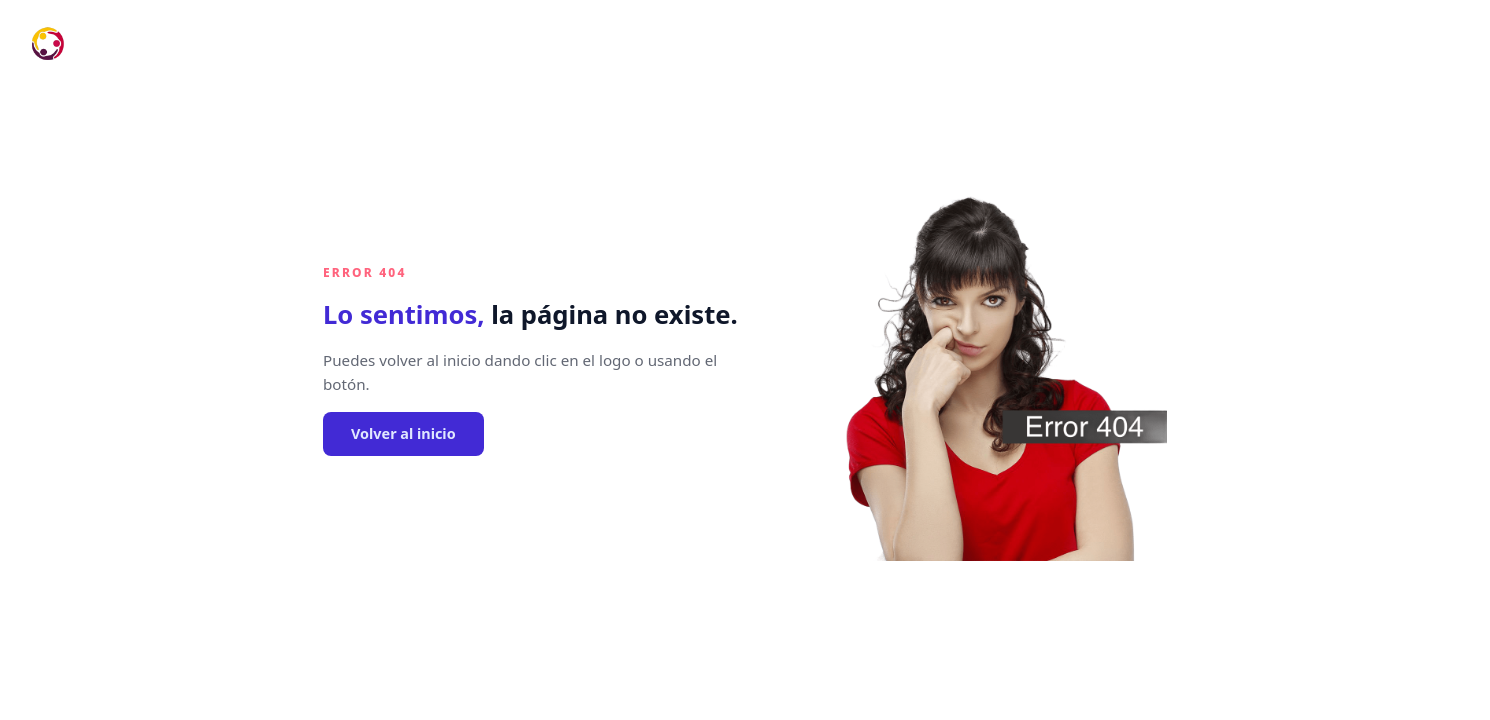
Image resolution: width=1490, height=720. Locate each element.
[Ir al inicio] (48, 44)
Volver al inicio (403, 433)
